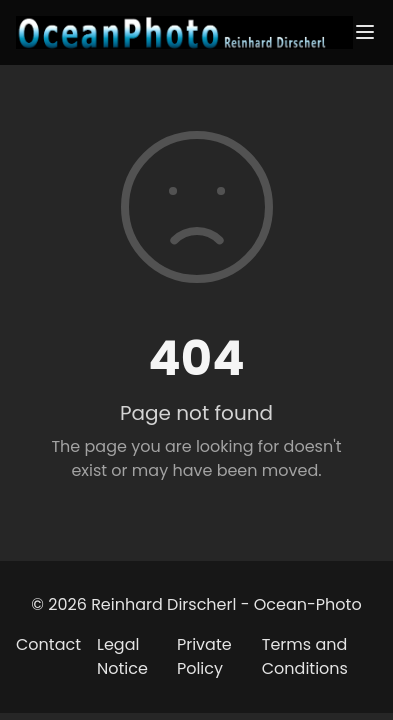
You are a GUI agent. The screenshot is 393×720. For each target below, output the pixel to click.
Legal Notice (122, 656)
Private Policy (204, 656)
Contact (48, 644)
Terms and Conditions (305, 656)
